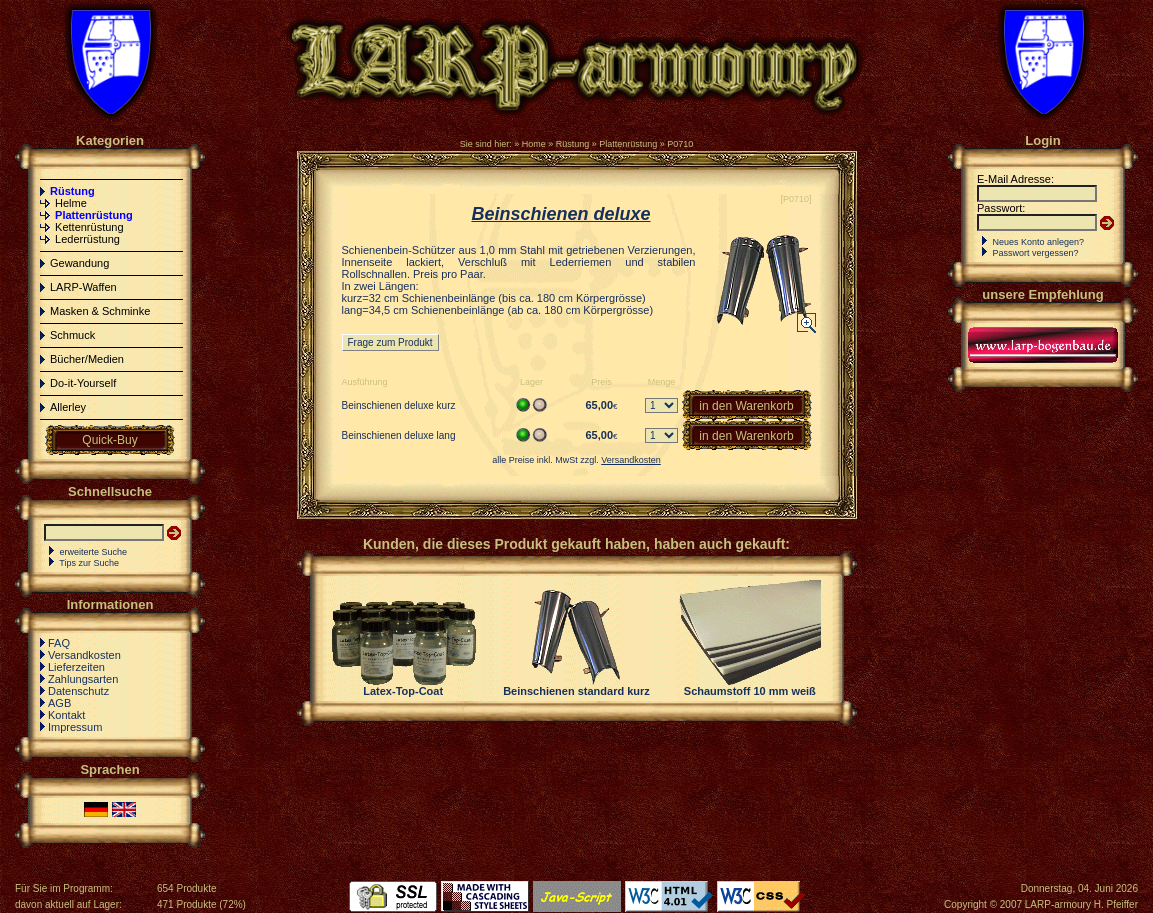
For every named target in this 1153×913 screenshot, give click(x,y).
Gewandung (79, 263)
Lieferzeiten (76, 667)
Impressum (75, 727)
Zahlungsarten (83, 679)
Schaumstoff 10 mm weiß (750, 691)
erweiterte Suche (94, 552)
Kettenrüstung (89, 227)
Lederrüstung (87, 239)
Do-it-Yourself (83, 383)
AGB (59, 703)
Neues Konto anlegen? (1039, 242)
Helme (71, 203)
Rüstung (573, 144)
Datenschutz (78, 691)
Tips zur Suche (89, 563)
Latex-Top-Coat (403, 691)
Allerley (68, 407)
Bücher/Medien (87, 359)
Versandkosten (84, 655)
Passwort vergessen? (1036, 253)
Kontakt (66, 715)
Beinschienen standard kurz (576, 691)
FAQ (59, 643)
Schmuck (72, 335)
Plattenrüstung (628, 144)
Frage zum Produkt (390, 342)
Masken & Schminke (100, 311)
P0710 (680, 144)
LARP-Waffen (83, 287)
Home (534, 144)
